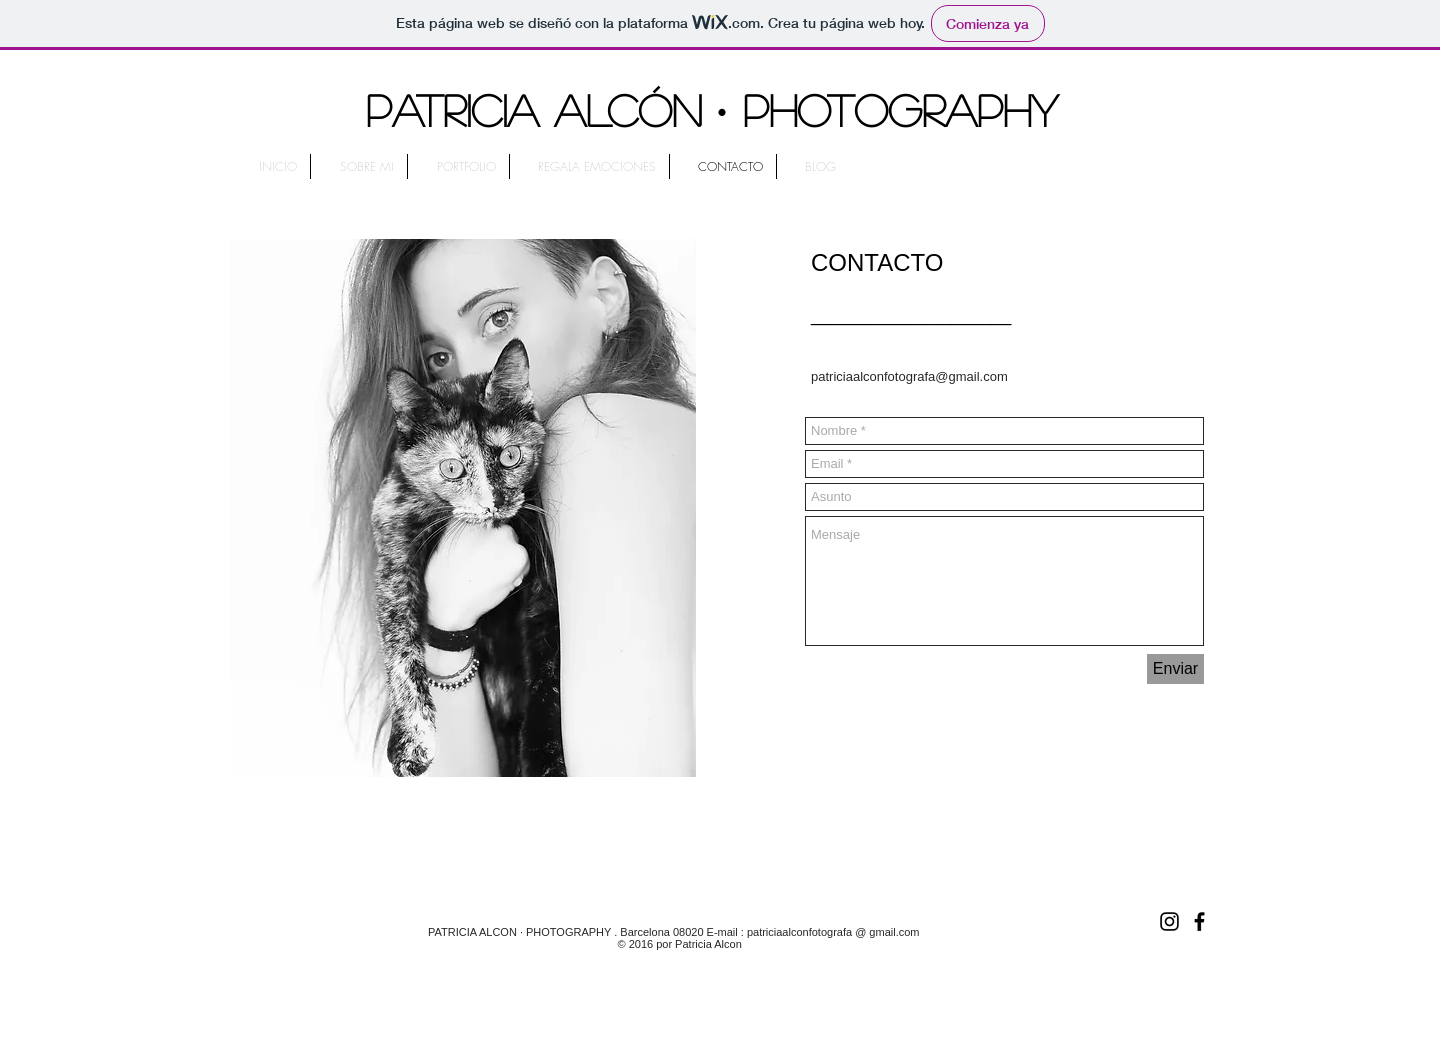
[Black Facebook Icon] (1199, 921)
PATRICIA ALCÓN (534, 109)
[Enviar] (1175, 669)
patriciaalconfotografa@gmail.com (909, 376)
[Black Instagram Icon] (1169, 921)
